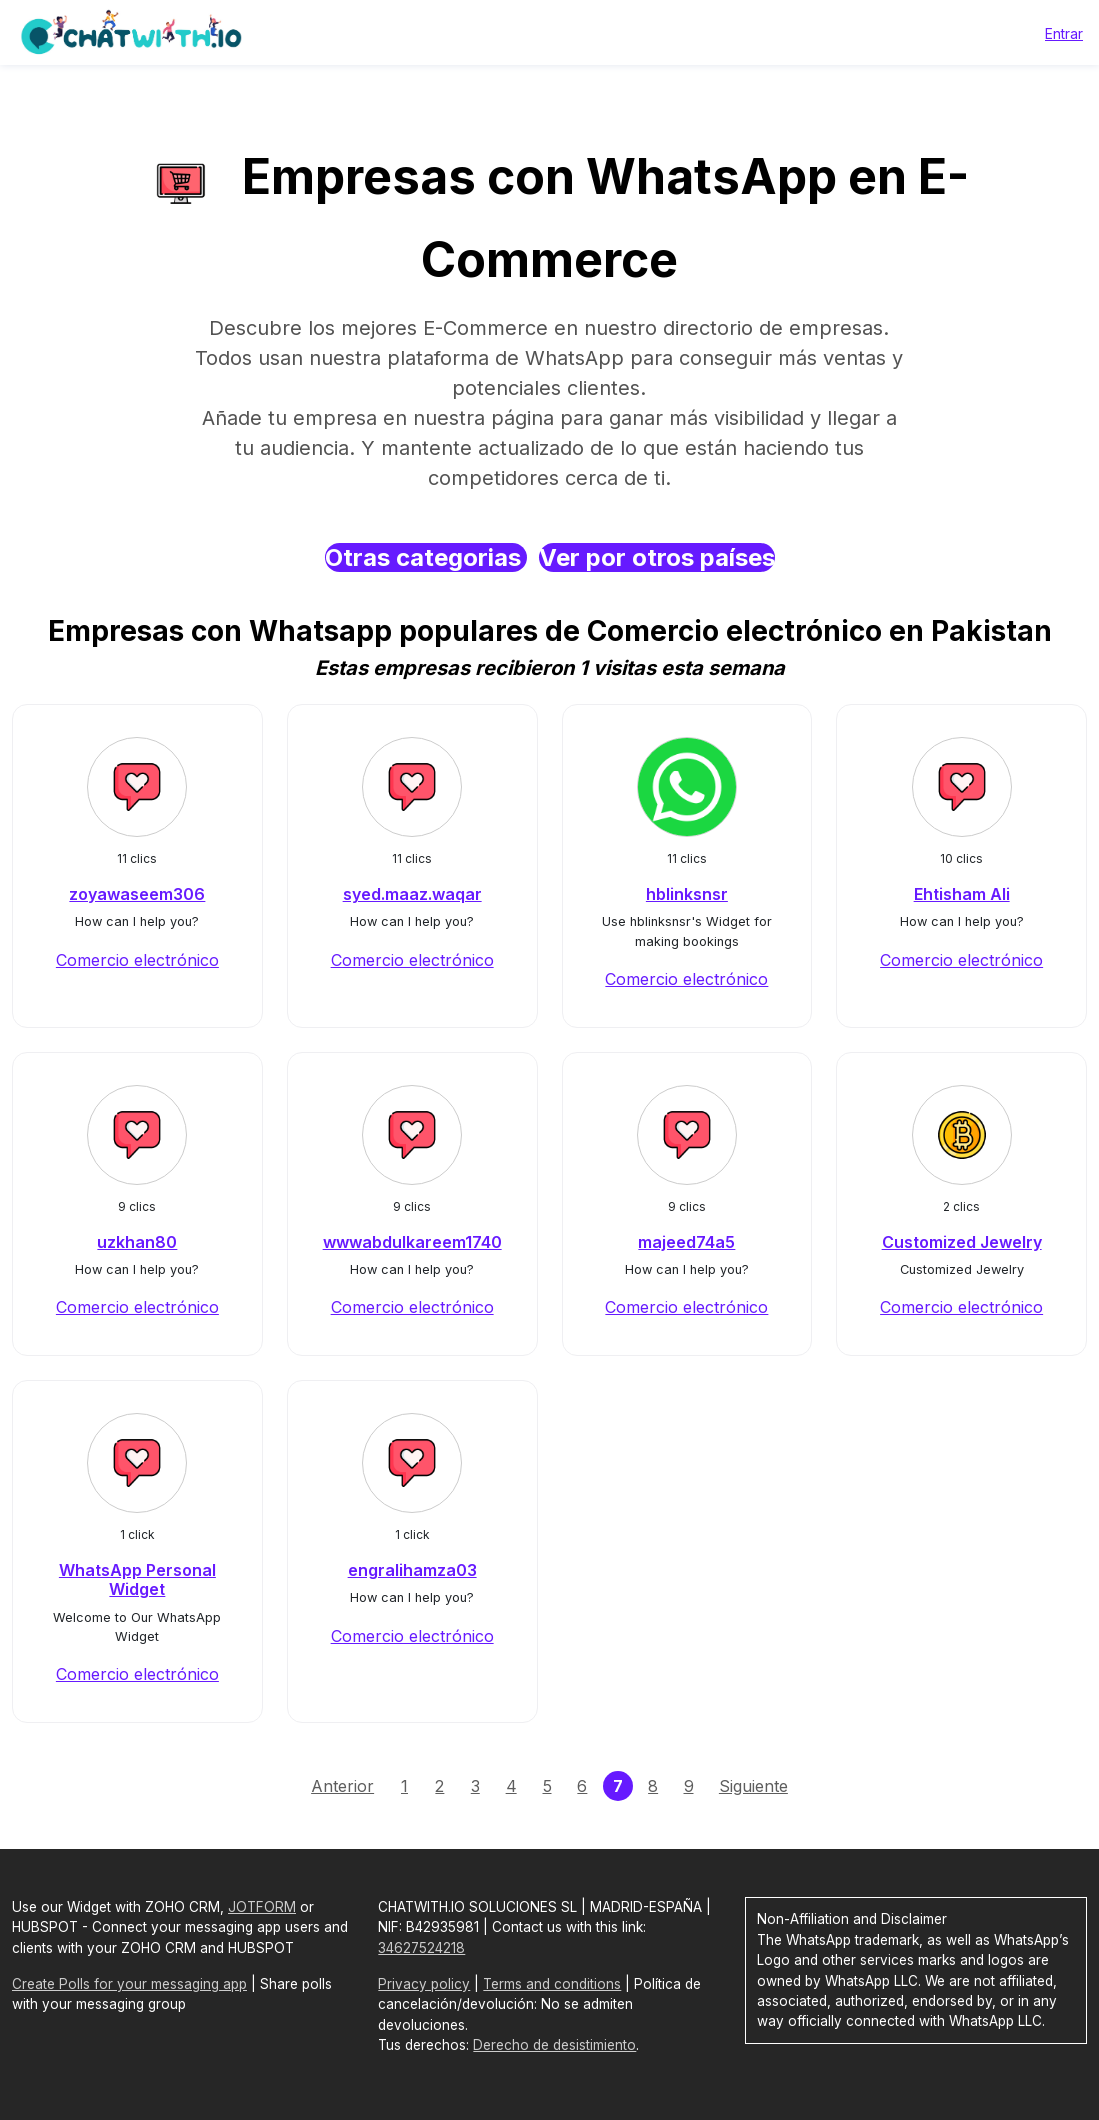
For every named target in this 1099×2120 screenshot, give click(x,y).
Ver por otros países (657, 557)
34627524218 (421, 1948)
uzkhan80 (137, 1242)
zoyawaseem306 (137, 894)
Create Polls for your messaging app (129, 1984)
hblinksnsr (687, 894)
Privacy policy (424, 1984)
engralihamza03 (412, 1570)
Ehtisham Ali (962, 894)
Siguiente (753, 1786)
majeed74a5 (686, 1242)
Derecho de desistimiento (554, 2045)
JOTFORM (262, 1907)
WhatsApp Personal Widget (137, 1579)
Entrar (1064, 33)
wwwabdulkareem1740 (412, 1242)
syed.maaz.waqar (412, 894)
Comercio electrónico (137, 960)
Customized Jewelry (962, 1242)
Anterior (342, 1786)
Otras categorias (426, 557)
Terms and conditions (552, 1984)
